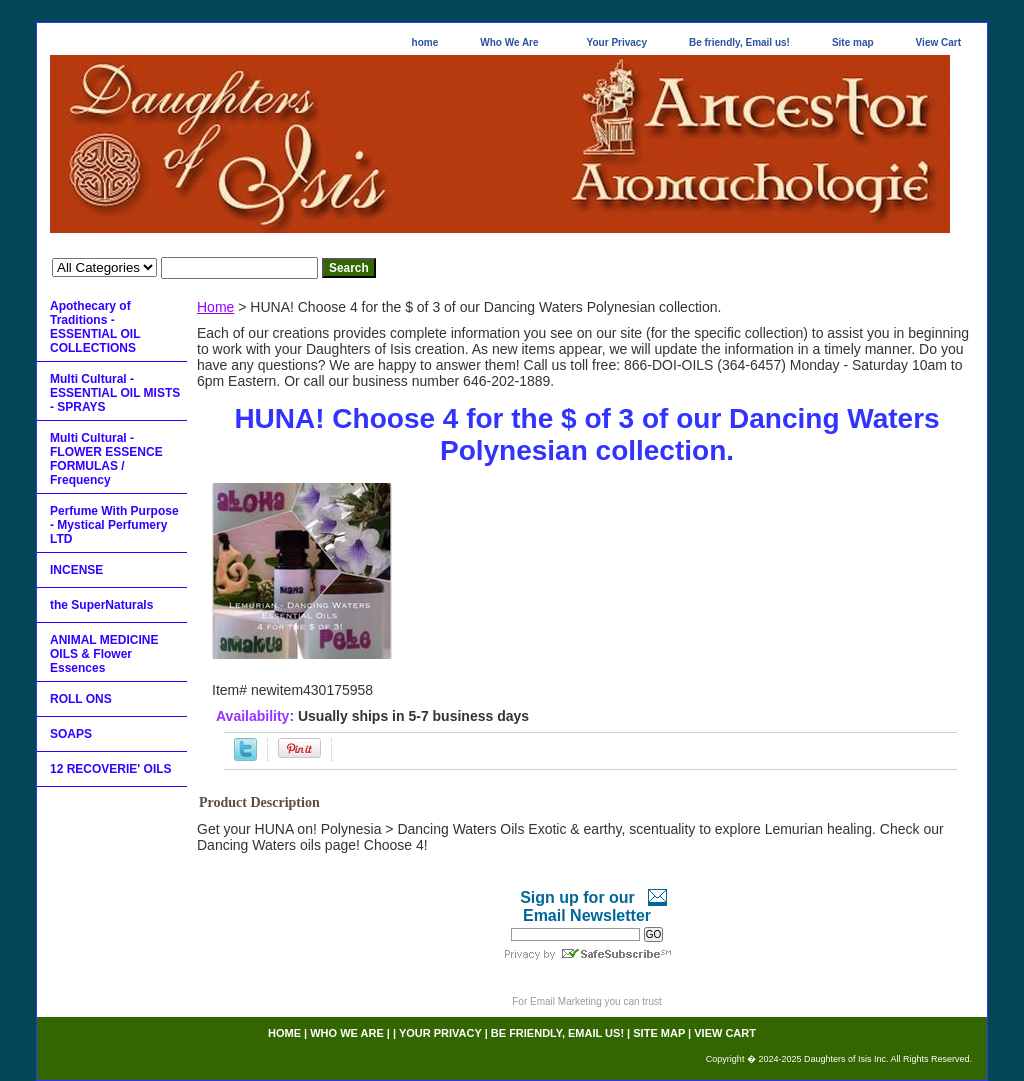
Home (215, 307)
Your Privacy (617, 42)
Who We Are (509, 42)
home (425, 42)
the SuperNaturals (101, 605)
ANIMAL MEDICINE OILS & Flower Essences (104, 654)
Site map (853, 42)
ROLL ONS (81, 699)
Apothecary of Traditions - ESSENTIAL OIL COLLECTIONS (95, 327)
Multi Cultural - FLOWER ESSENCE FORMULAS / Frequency (106, 459)
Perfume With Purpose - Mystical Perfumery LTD (114, 525)
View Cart (938, 42)
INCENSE (76, 570)
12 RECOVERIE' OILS (111, 769)
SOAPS (71, 734)
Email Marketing (566, 1001)
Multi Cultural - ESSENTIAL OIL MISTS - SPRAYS (115, 393)
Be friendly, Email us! (739, 42)
